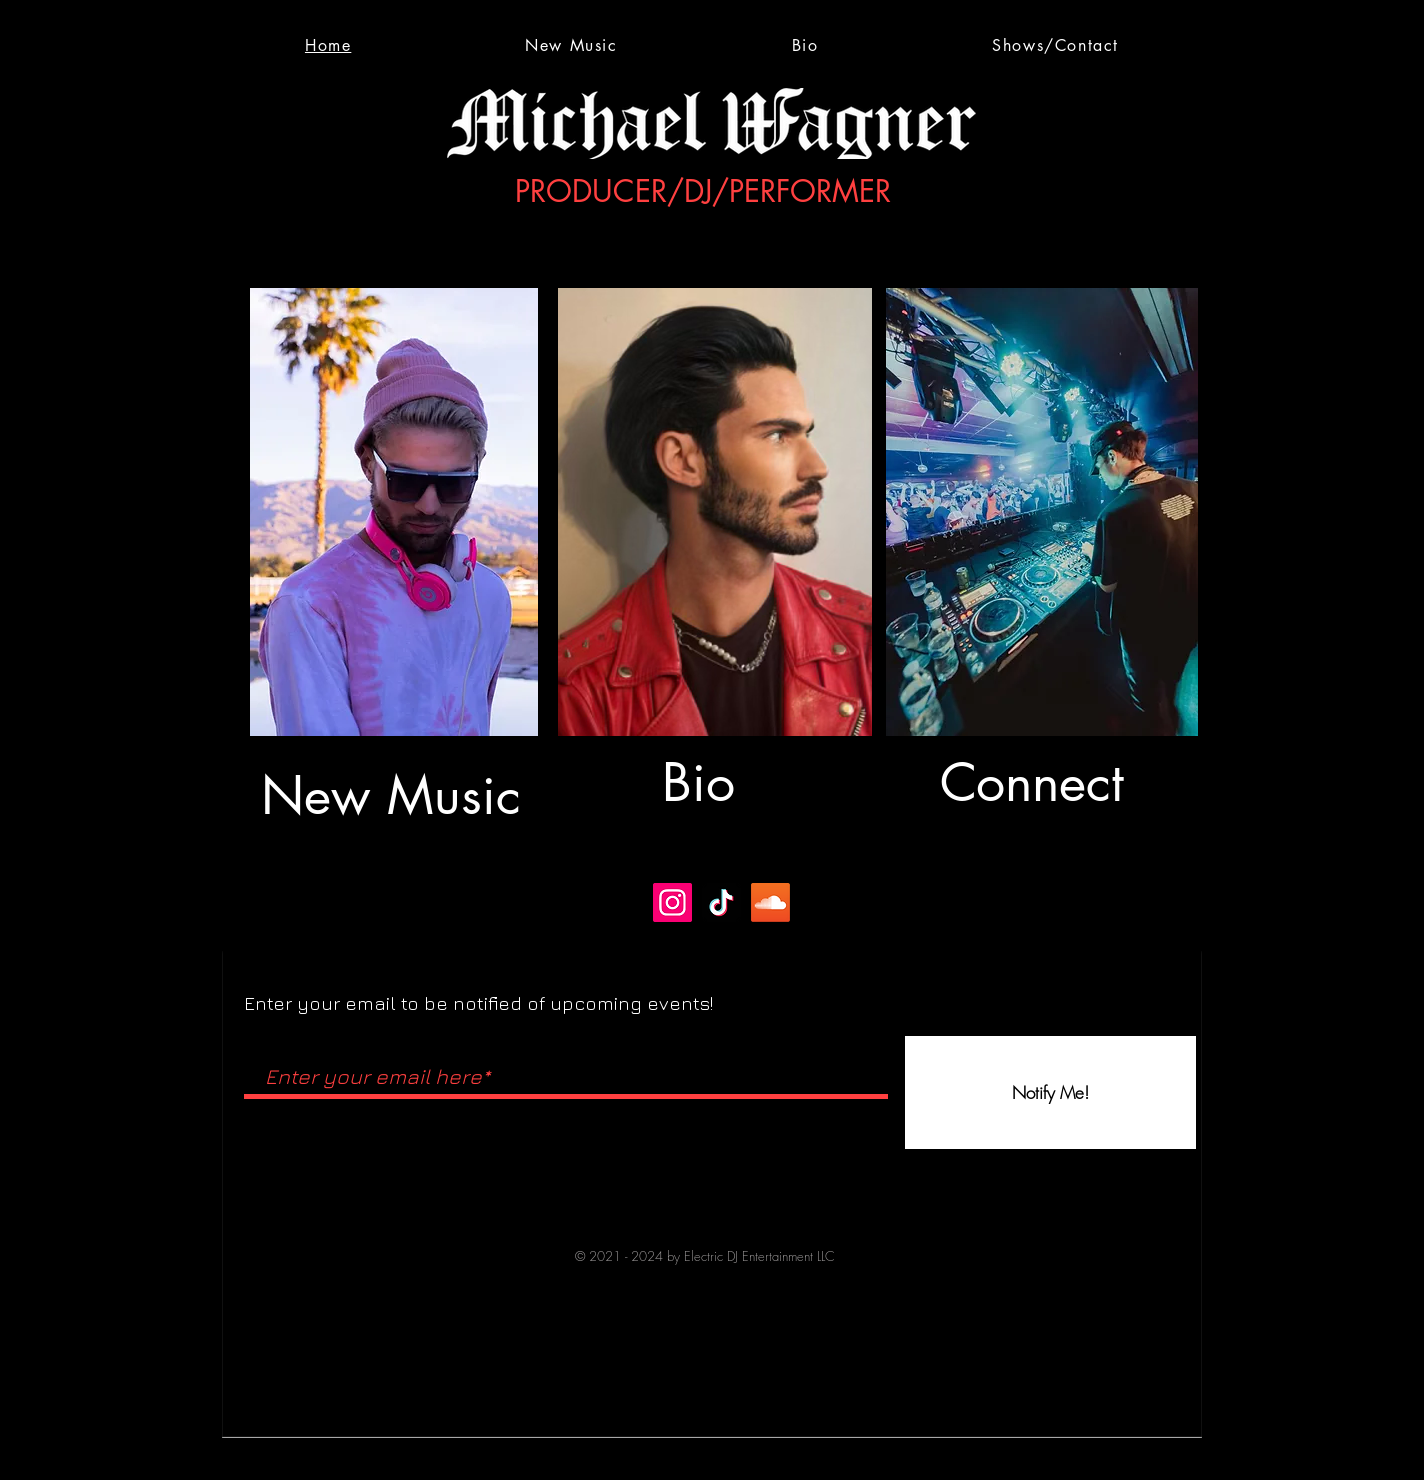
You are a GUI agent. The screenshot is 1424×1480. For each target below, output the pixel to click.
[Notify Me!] (1050, 1092)
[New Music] (393, 796)
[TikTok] (721, 902)
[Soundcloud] (770, 902)
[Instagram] (672, 902)
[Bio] (712, 783)
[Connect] (1038, 783)
